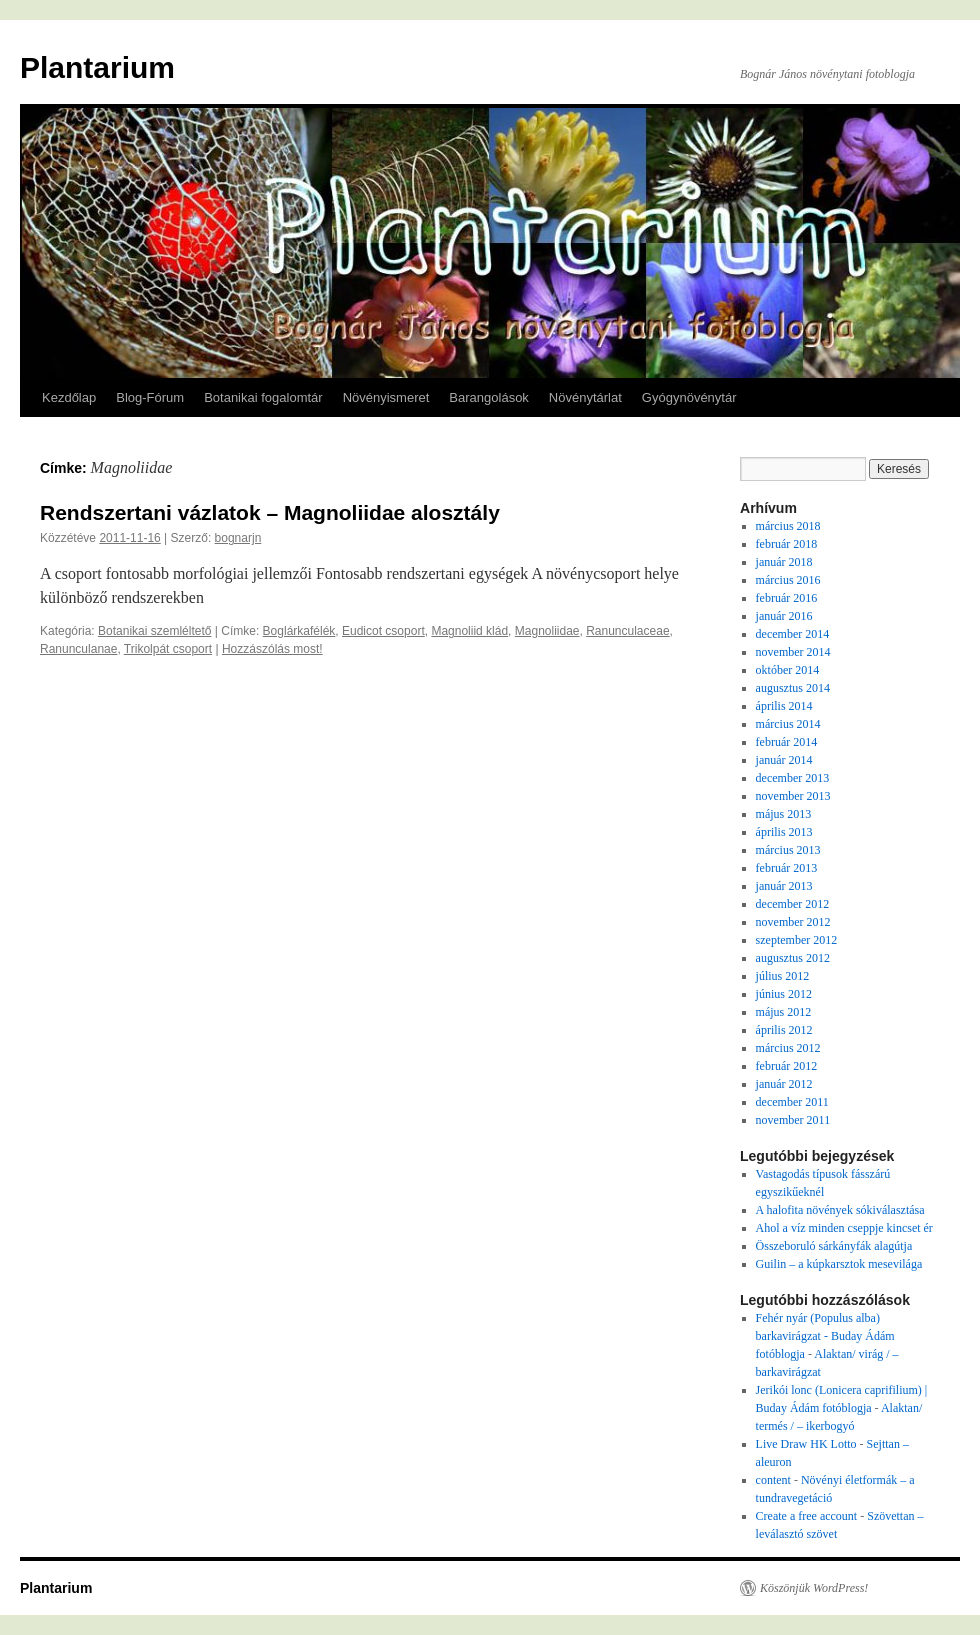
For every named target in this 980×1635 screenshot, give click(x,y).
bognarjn (238, 538)
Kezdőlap (69, 397)
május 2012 (784, 1012)
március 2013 (788, 850)
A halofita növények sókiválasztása (840, 1210)
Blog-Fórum (150, 397)
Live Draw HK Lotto (806, 1444)
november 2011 (793, 1120)
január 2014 (784, 760)
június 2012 (784, 994)
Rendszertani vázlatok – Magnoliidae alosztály (270, 512)
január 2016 (784, 616)
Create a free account (807, 1516)
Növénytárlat (585, 397)
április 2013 (784, 832)
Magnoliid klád (469, 631)
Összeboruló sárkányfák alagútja (834, 1246)
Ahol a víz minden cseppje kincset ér (844, 1228)
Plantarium (97, 67)
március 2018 (788, 526)
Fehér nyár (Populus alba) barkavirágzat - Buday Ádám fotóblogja (825, 1336)
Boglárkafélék (299, 631)
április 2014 (784, 706)
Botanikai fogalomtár (263, 397)
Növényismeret (386, 397)
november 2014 (793, 652)
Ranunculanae (78, 649)
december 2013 (793, 778)
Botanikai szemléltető (154, 631)
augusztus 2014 (793, 688)
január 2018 (784, 562)
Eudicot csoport (383, 631)
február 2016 (787, 598)
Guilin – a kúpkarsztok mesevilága (839, 1264)
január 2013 (784, 886)
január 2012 (784, 1084)
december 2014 (793, 634)
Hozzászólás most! (272, 649)
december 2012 (793, 904)
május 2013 (784, 814)
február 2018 (787, 544)
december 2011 (792, 1102)
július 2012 (783, 976)
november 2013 (793, 796)
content (773, 1480)
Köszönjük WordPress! (814, 1588)
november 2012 (793, 922)
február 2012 (787, 1066)
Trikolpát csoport (168, 649)
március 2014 (788, 724)
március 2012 (788, 1048)
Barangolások (489, 397)
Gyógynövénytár (689, 397)
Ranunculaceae (627, 631)
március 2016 (788, 580)
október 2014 (788, 670)
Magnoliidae (547, 631)
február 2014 (787, 742)
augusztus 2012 (793, 958)
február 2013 (787, 868)
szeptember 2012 (797, 940)
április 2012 (784, 1030)
